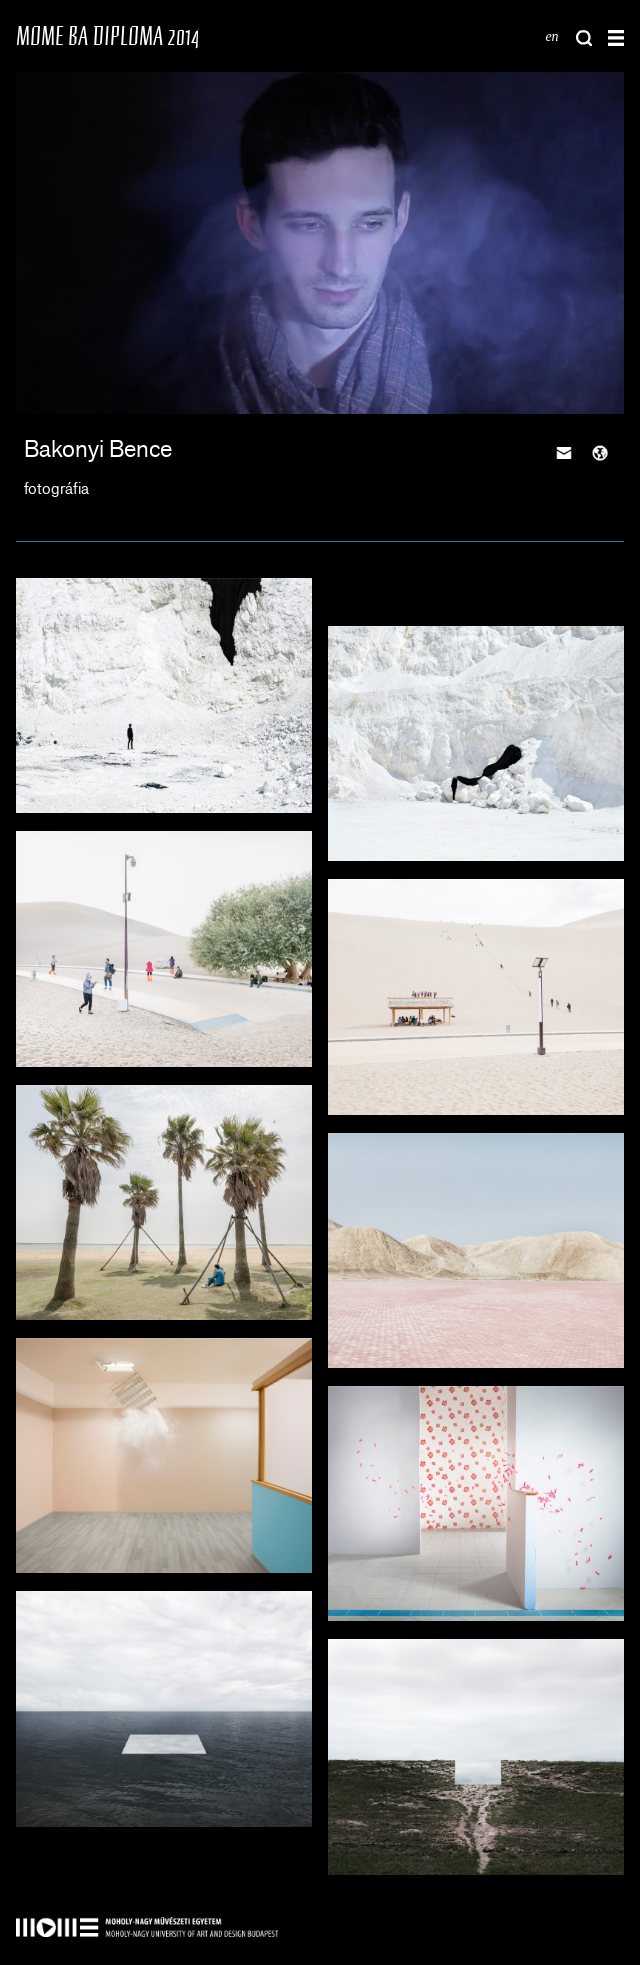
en (551, 36)
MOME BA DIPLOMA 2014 (107, 35)
